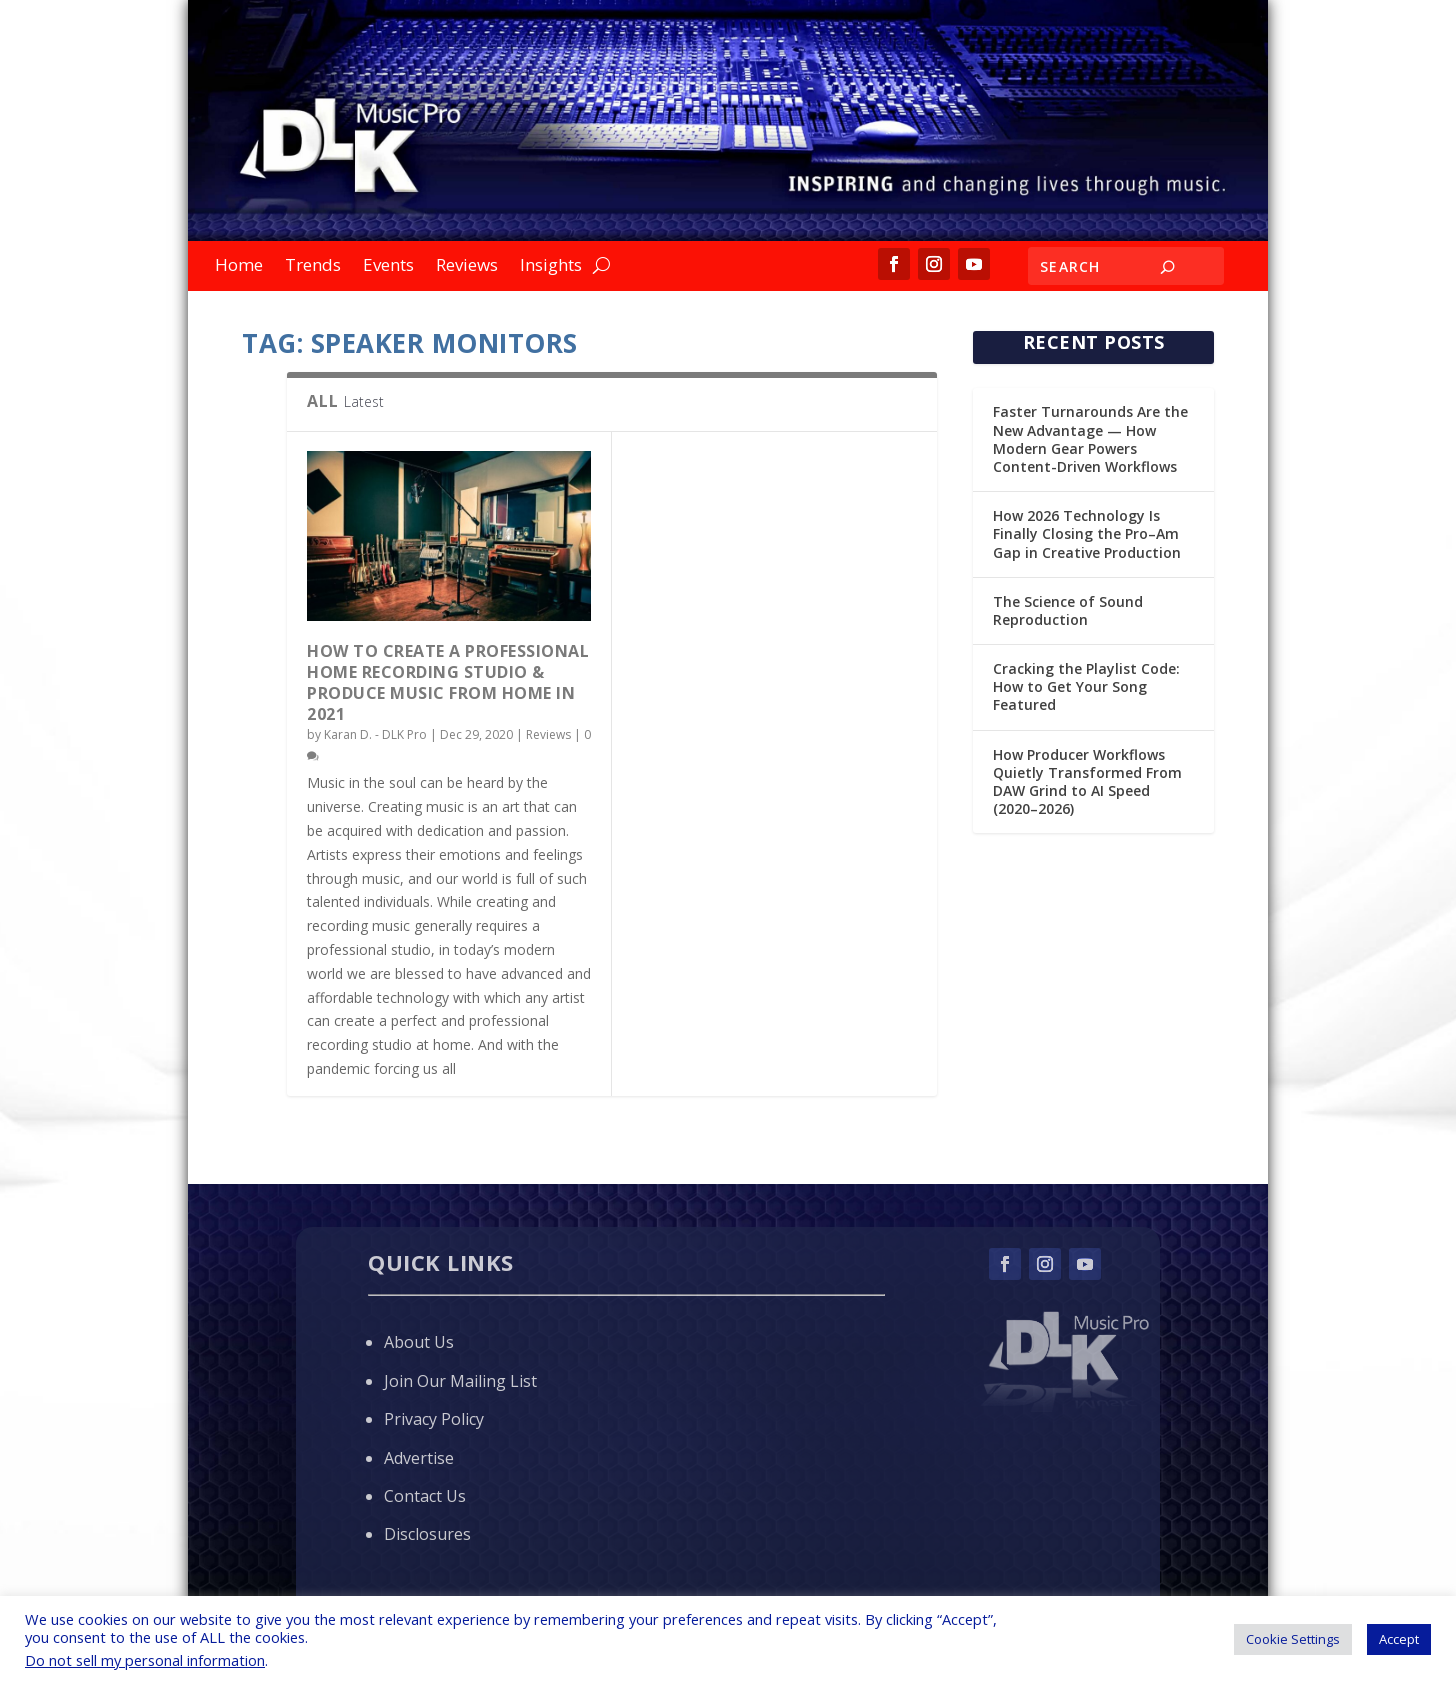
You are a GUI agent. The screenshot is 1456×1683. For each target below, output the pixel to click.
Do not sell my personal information (145, 1660)
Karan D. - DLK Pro (375, 734)
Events (388, 267)
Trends (313, 267)
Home (239, 267)
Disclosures (427, 1534)
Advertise (419, 1458)
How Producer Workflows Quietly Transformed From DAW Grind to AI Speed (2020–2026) (1087, 782)
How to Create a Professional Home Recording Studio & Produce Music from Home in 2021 (448, 682)
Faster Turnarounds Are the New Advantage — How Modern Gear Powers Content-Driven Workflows (1090, 439)
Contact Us (425, 1496)
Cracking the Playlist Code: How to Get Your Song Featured (1086, 686)
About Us (419, 1342)
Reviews (467, 267)
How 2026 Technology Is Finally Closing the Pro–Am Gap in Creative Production (1087, 533)
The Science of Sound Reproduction (1068, 610)
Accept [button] (1399, 1639)
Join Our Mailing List (460, 1381)
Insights (551, 267)
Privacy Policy (434, 1419)
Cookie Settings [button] (1293, 1639)
